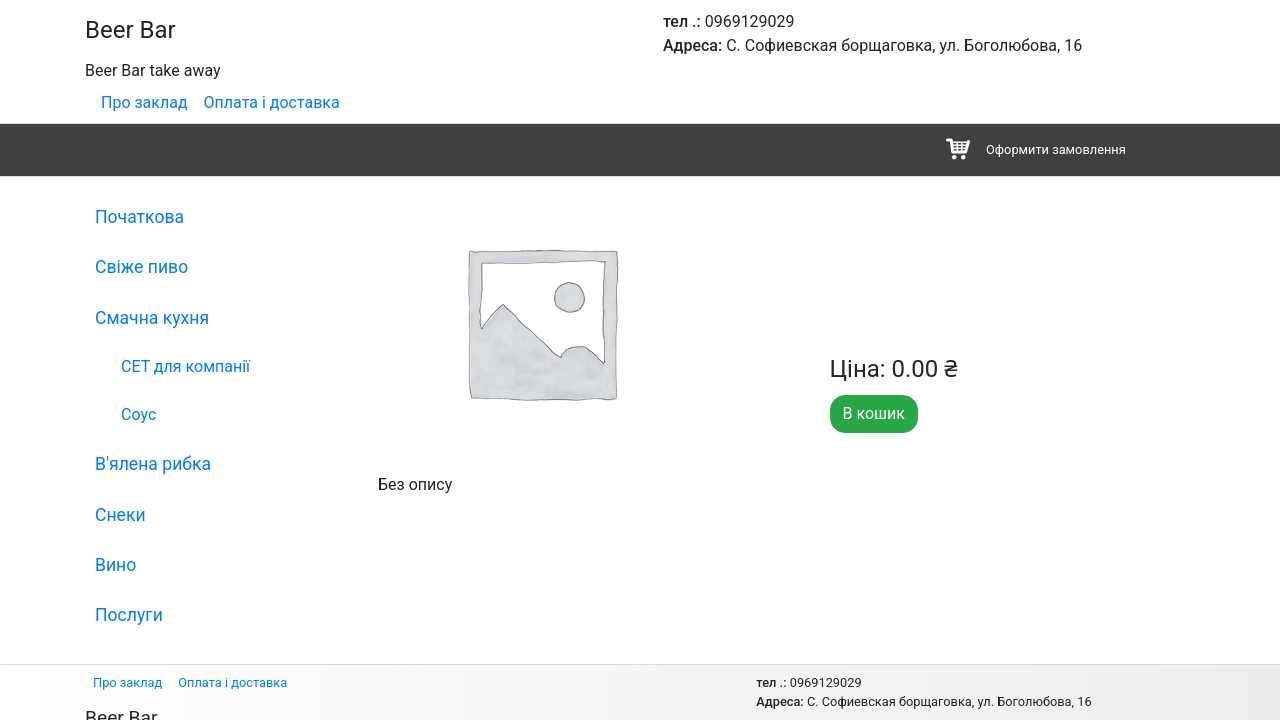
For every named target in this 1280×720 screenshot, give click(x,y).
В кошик (874, 413)
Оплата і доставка (272, 102)
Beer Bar (130, 30)
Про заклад (144, 102)
